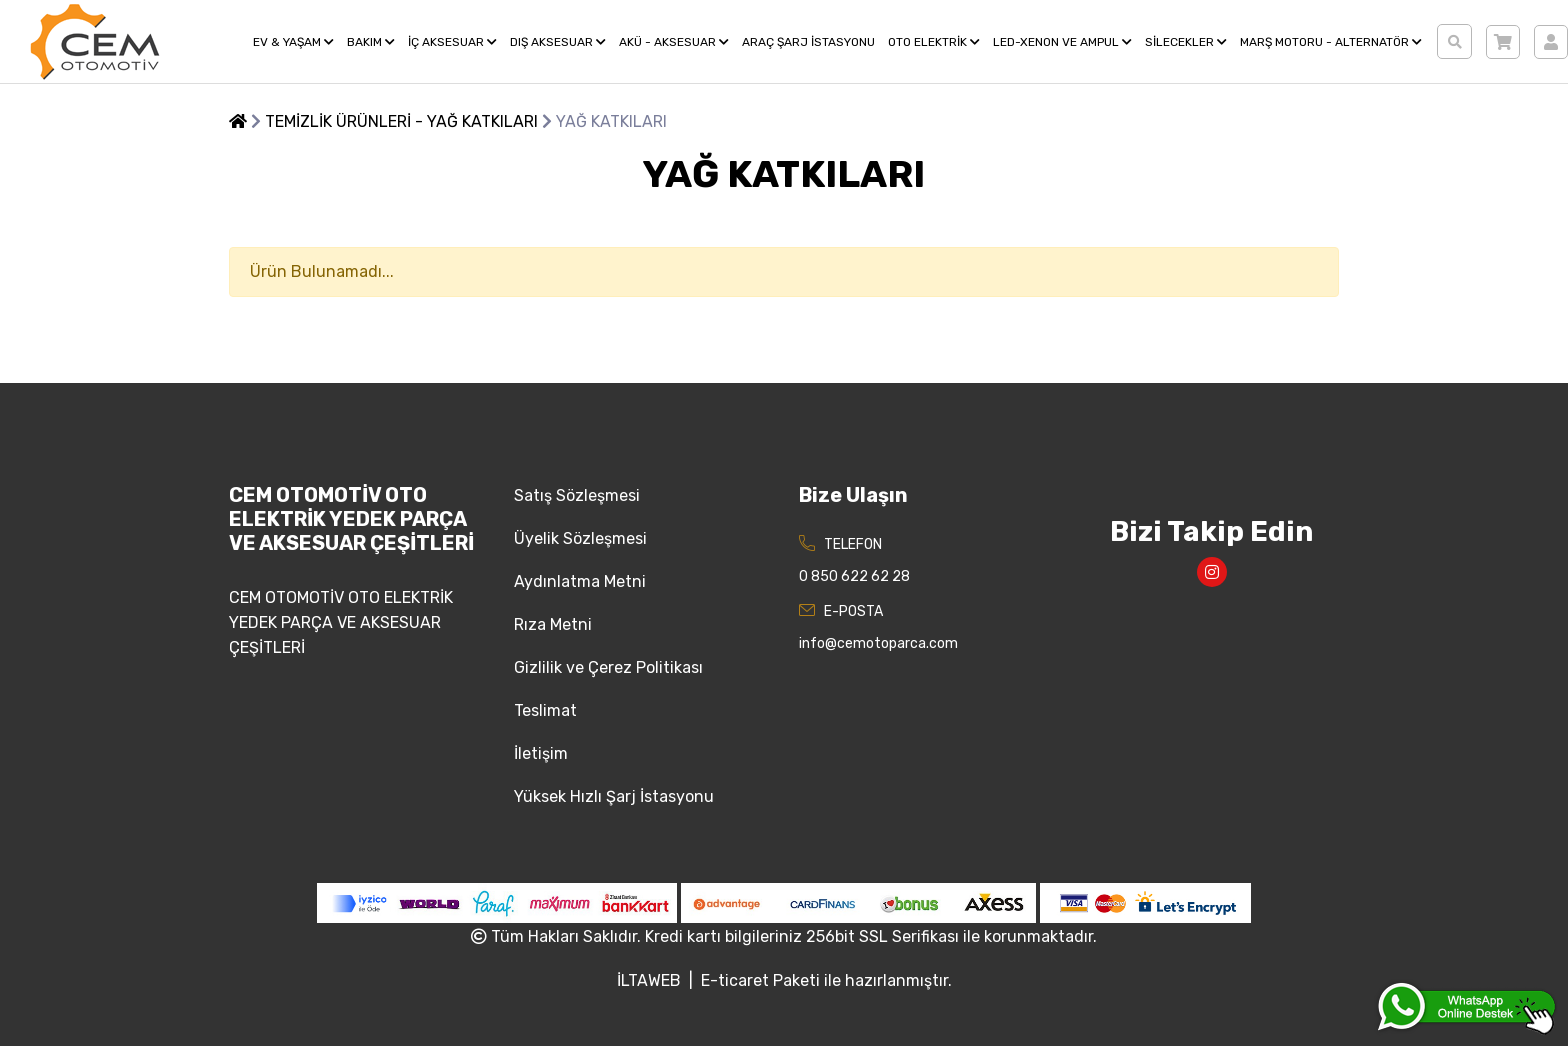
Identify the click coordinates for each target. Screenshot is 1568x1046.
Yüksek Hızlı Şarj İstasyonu (614, 796)
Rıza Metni (553, 624)
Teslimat (545, 710)
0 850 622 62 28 (854, 576)
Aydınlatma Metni (580, 581)
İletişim (541, 753)
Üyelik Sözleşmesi (580, 538)
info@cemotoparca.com (878, 643)
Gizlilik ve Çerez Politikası (608, 667)
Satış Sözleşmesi (577, 495)
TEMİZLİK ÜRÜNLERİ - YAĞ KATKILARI (401, 121)
